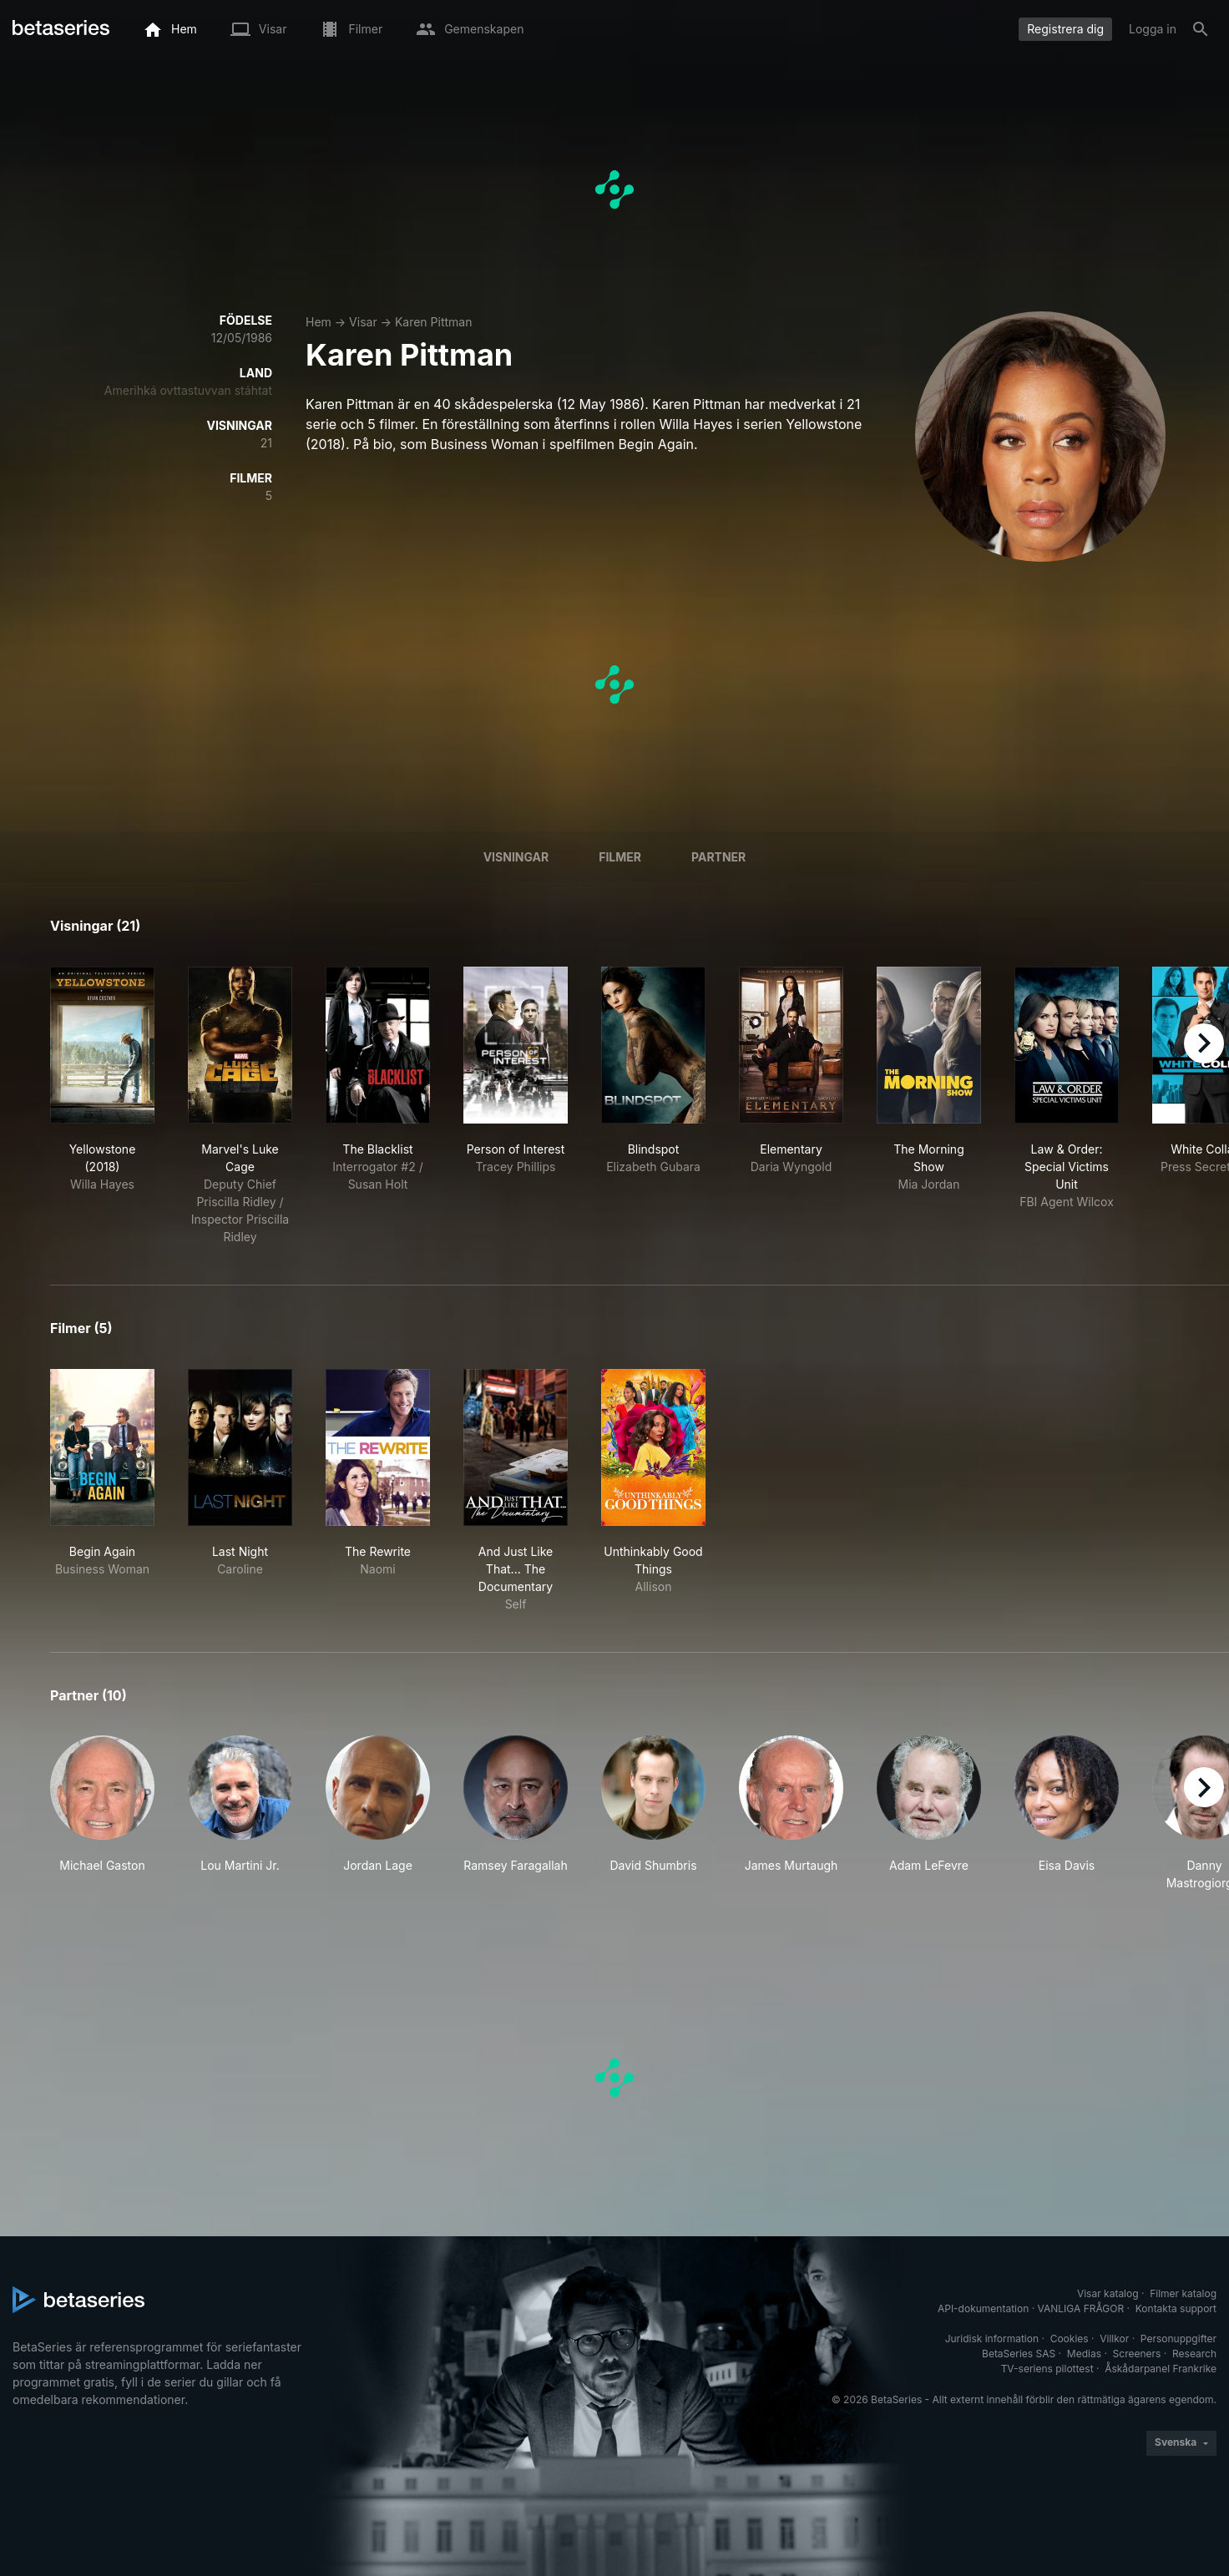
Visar (363, 322)
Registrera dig (1065, 29)
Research (1194, 2353)
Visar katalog (1108, 2293)
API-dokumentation (983, 2308)
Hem (318, 322)
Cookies (1069, 2338)
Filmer (620, 857)
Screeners (1137, 2353)
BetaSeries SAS (1018, 2353)
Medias (1084, 2353)
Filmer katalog (1183, 2293)
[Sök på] (1200, 29)
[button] (102, 1813)
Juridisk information (992, 2338)
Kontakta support (1175, 2308)
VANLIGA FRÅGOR (1081, 2308)
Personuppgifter (1178, 2338)
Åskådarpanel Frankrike (1160, 2368)
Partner (718, 857)
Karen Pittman (434, 322)
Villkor (1114, 2338)
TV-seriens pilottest (1047, 2368)
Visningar (516, 857)
